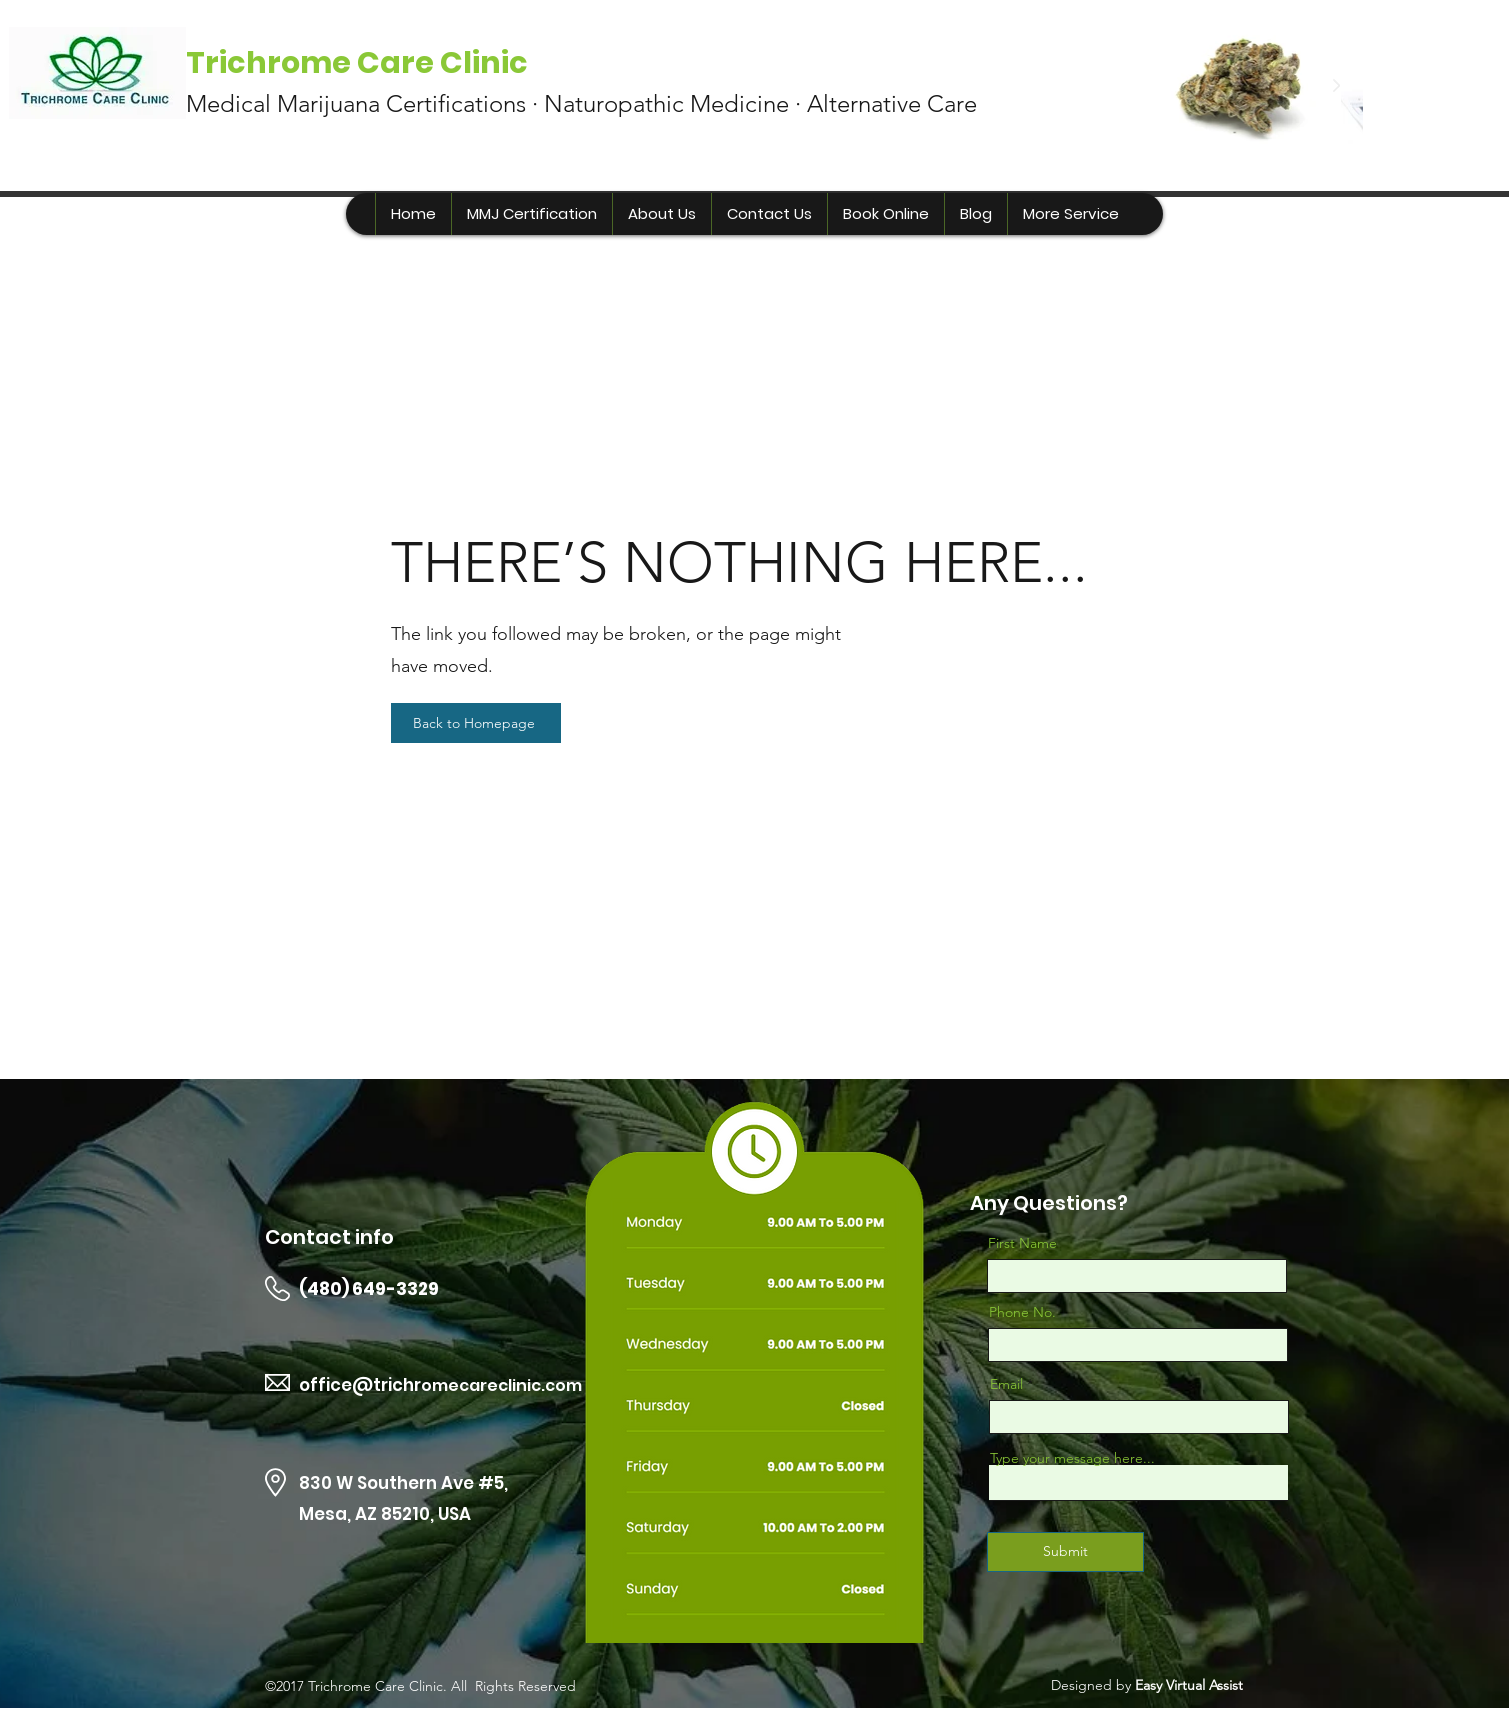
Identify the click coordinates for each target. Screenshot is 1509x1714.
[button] (1070, 214)
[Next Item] (1336, 86)
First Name (1022, 1243)
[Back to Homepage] (476, 723)
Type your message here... (1072, 1458)
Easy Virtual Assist (1189, 1685)
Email (1006, 1384)
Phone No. (1022, 1312)
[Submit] (1065, 1552)
